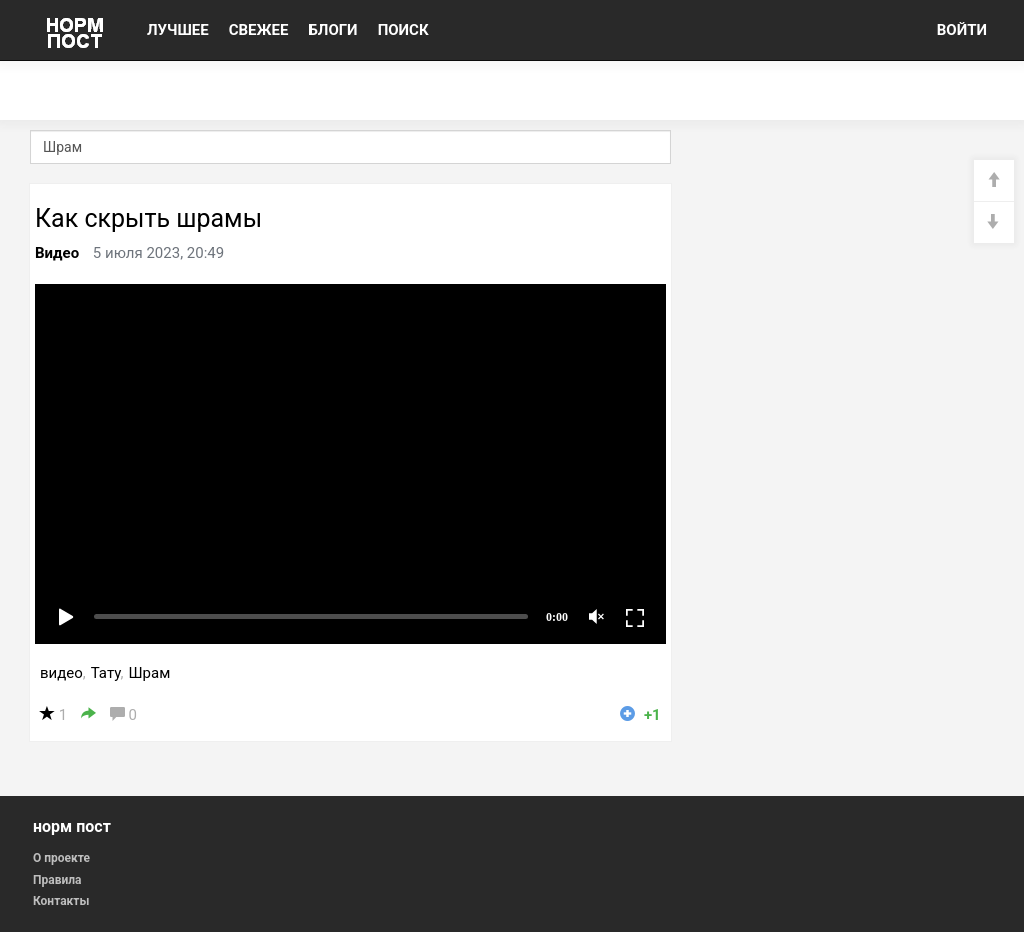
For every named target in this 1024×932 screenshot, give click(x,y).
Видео (57, 253)
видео (61, 673)
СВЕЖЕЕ (259, 30)
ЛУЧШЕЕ (178, 30)
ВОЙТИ (962, 30)
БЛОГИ (332, 30)
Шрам (149, 673)
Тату (106, 673)
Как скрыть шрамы (148, 218)
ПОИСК (403, 30)
